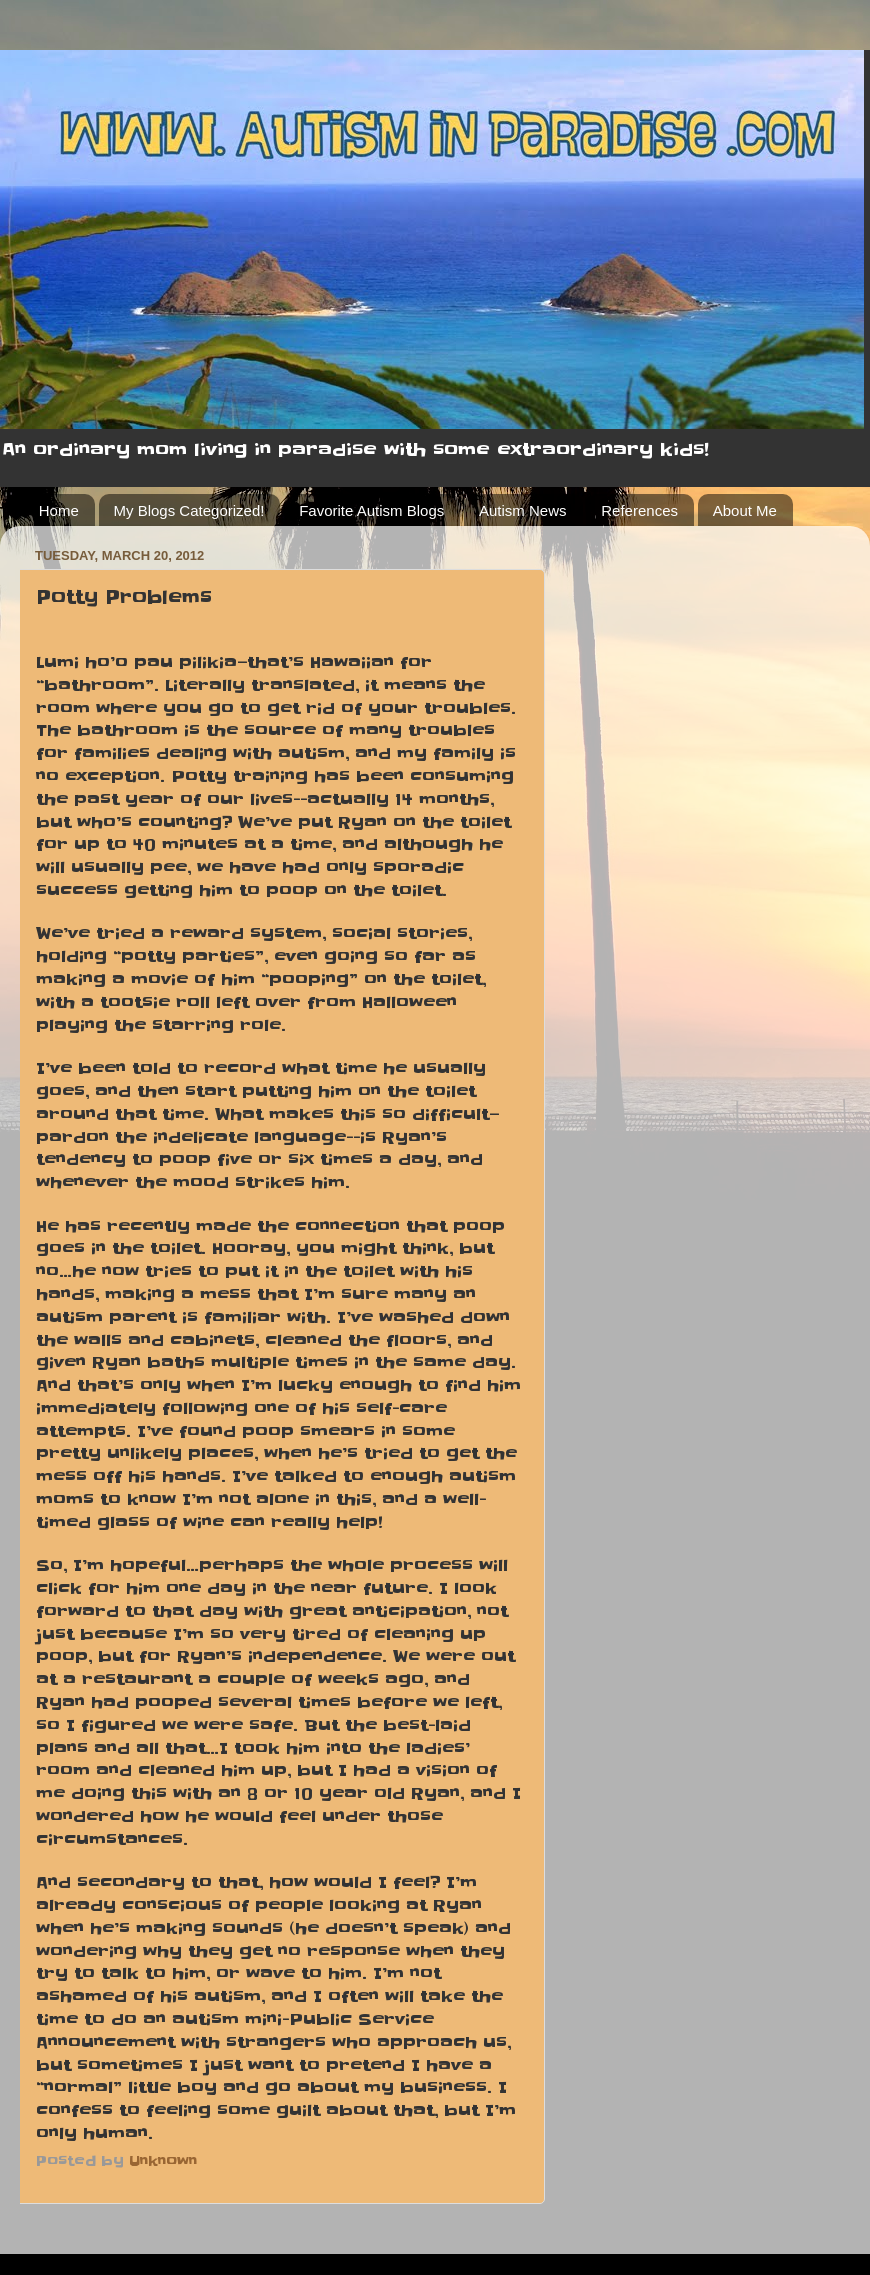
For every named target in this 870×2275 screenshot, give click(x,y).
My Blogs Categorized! (189, 510)
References (639, 510)
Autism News (523, 510)
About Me (745, 510)
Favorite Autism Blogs (371, 510)
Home (59, 510)
